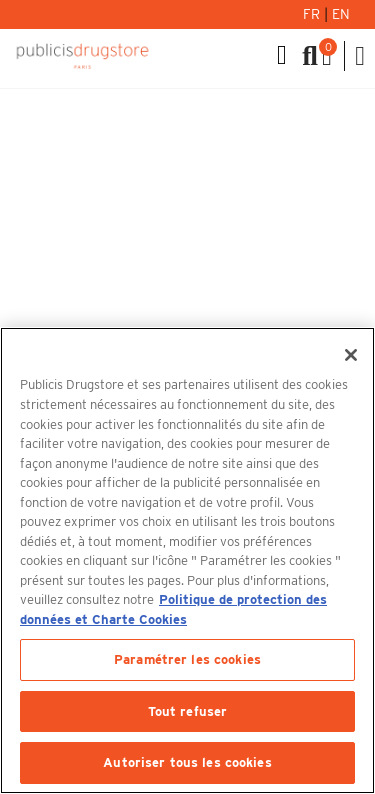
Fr (313, 14)
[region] (187, 560)
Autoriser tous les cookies (187, 762)
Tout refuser (188, 711)
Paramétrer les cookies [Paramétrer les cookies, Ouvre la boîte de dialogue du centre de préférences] (187, 659)
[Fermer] (351, 355)
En (341, 14)
